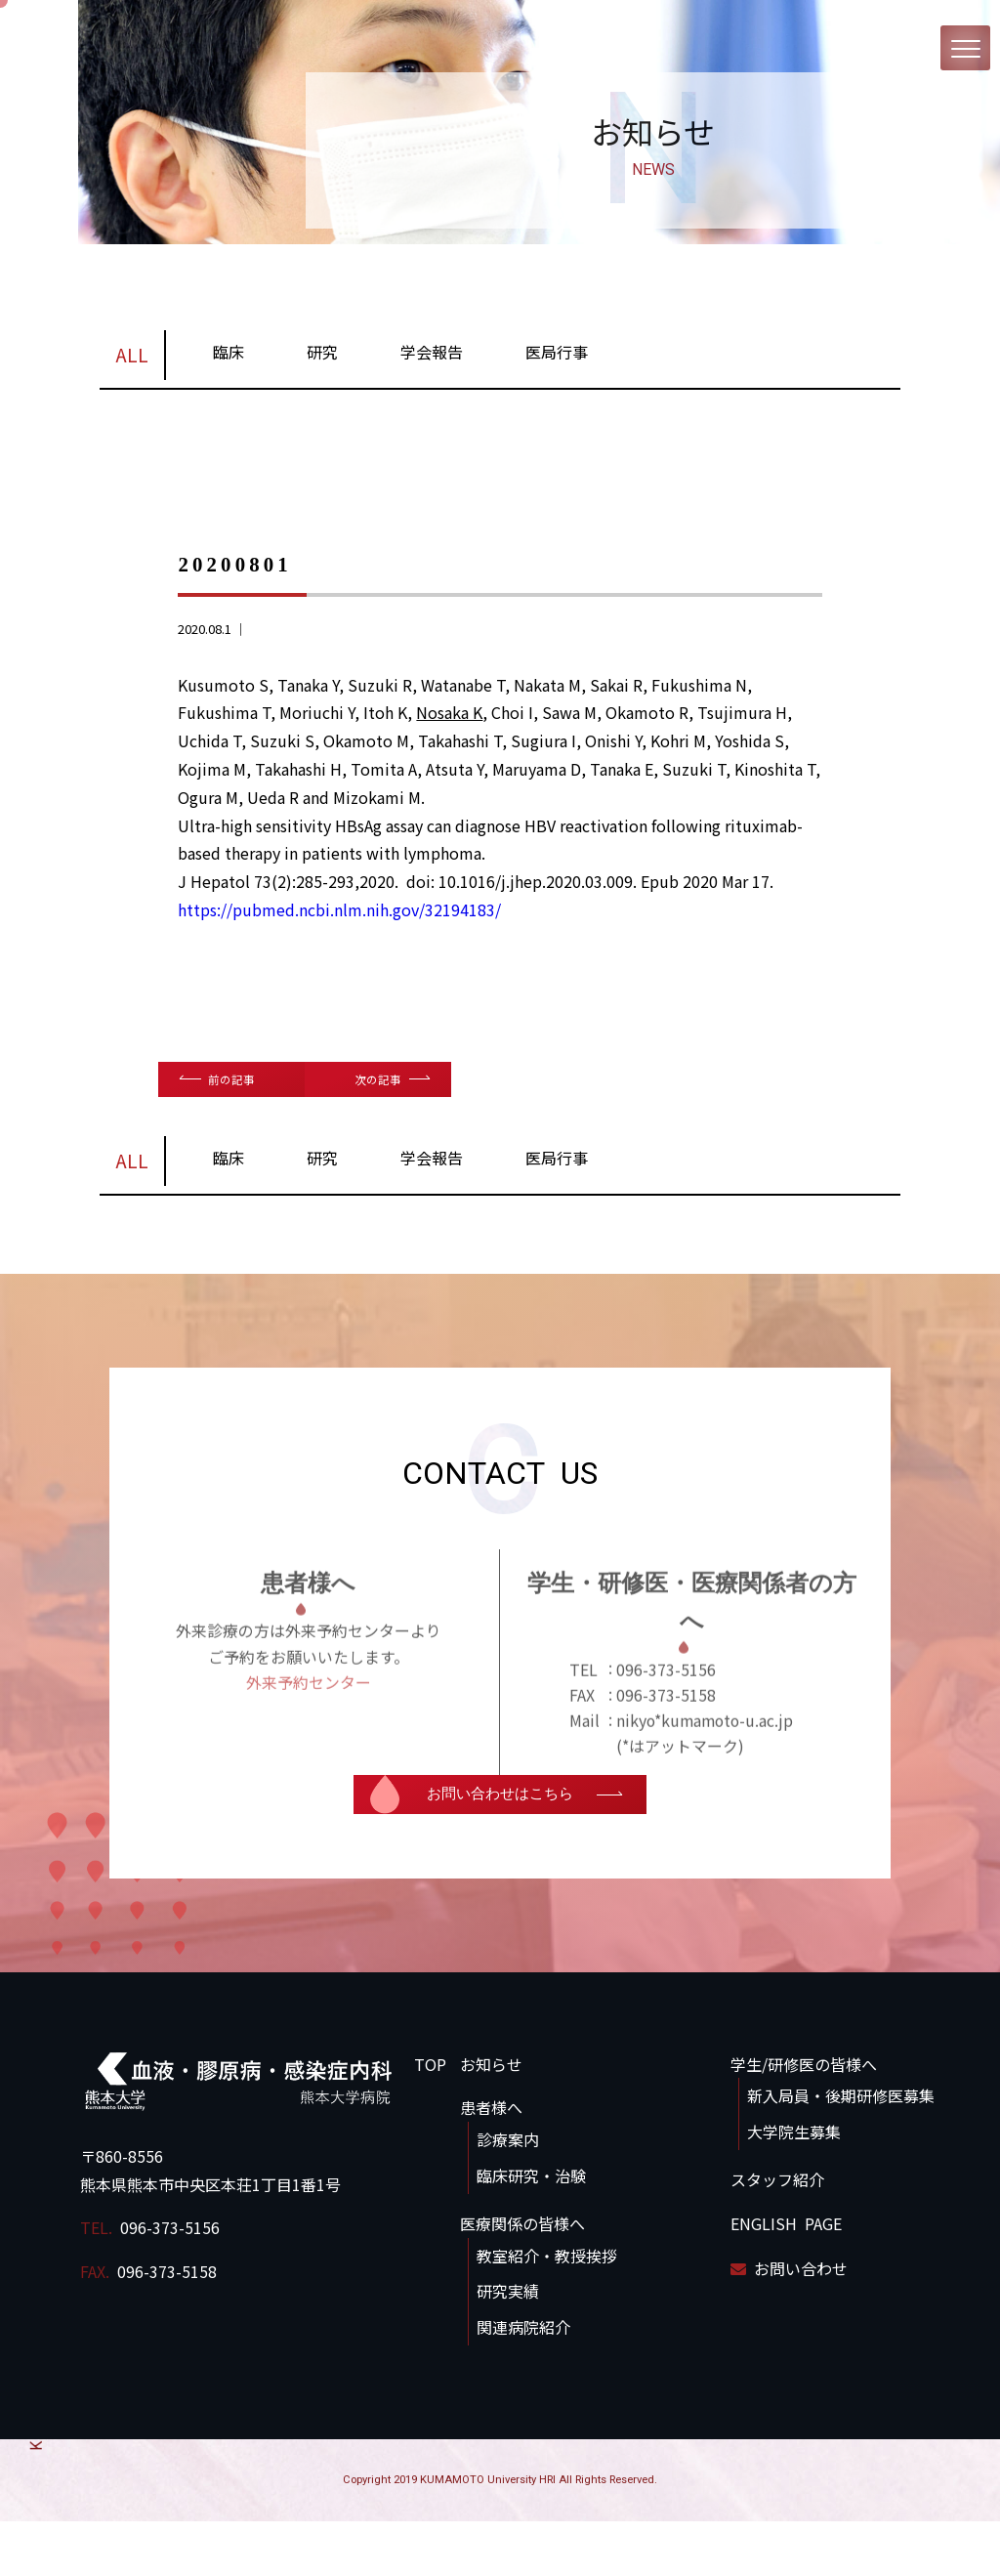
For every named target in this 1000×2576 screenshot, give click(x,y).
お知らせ (491, 2119)
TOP (430, 2119)
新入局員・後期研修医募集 (841, 2151)
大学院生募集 (794, 2187)
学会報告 (431, 357)
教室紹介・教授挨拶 (547, 2310)
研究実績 (508, 2346)
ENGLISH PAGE (786, 2278)
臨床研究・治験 (531, 2230)
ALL (131, 360)
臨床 (228, 357)
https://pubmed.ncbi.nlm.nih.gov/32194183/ (339, 915)
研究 (322, 357)
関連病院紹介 (523, 2381)
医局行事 (556, 357)
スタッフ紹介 (777, 2234)
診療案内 (508, 2195)
